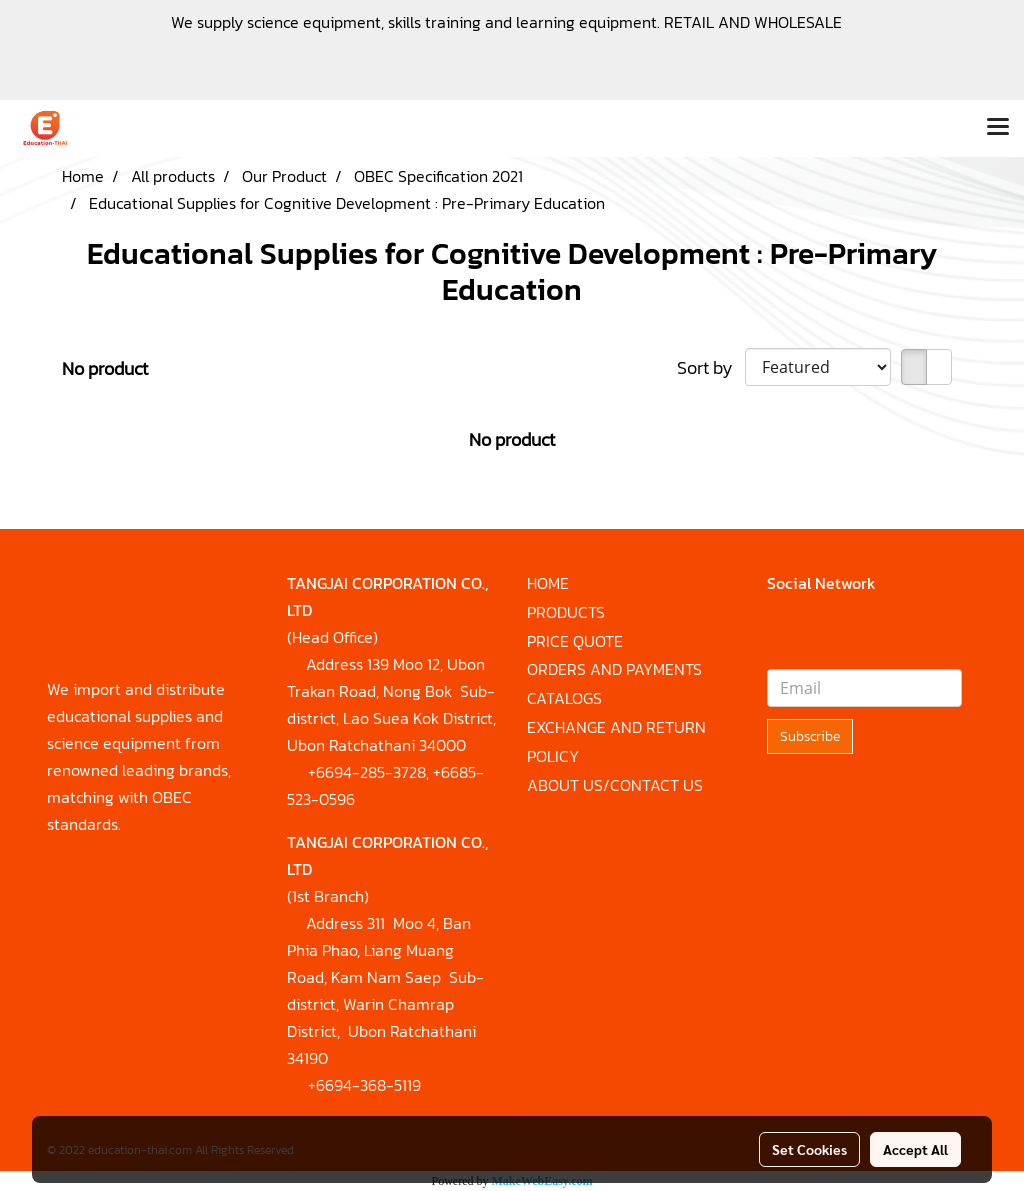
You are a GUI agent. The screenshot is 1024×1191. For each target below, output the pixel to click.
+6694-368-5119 (364, 1085)
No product (105, 368)
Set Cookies (809, 1149)
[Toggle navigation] (998, 128)
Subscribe (810, 736)
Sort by (711, 367)
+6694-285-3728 (367, 772)
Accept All (915, 1149)
